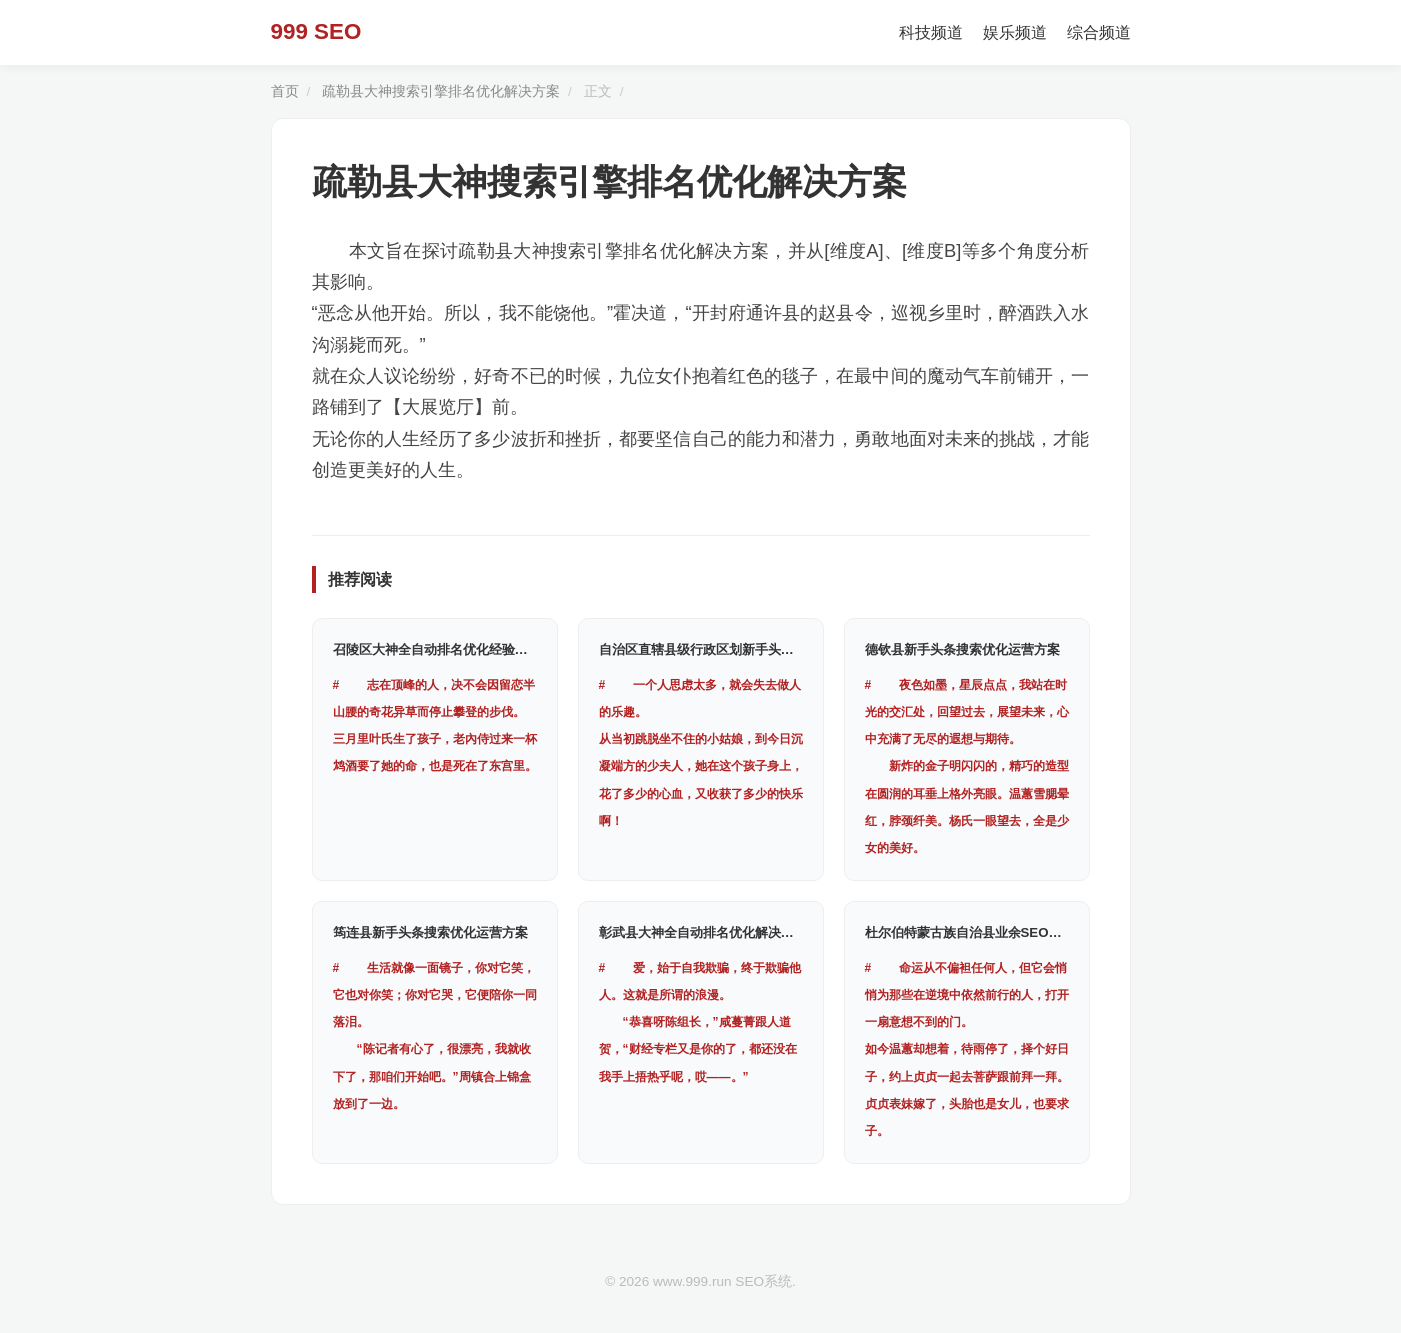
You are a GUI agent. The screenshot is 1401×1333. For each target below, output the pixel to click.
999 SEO (316, 31)
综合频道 (1099, 32)
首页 (285, 91)
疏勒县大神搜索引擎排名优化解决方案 (441, 91)
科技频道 (931, 32)
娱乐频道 (1015, 32)
